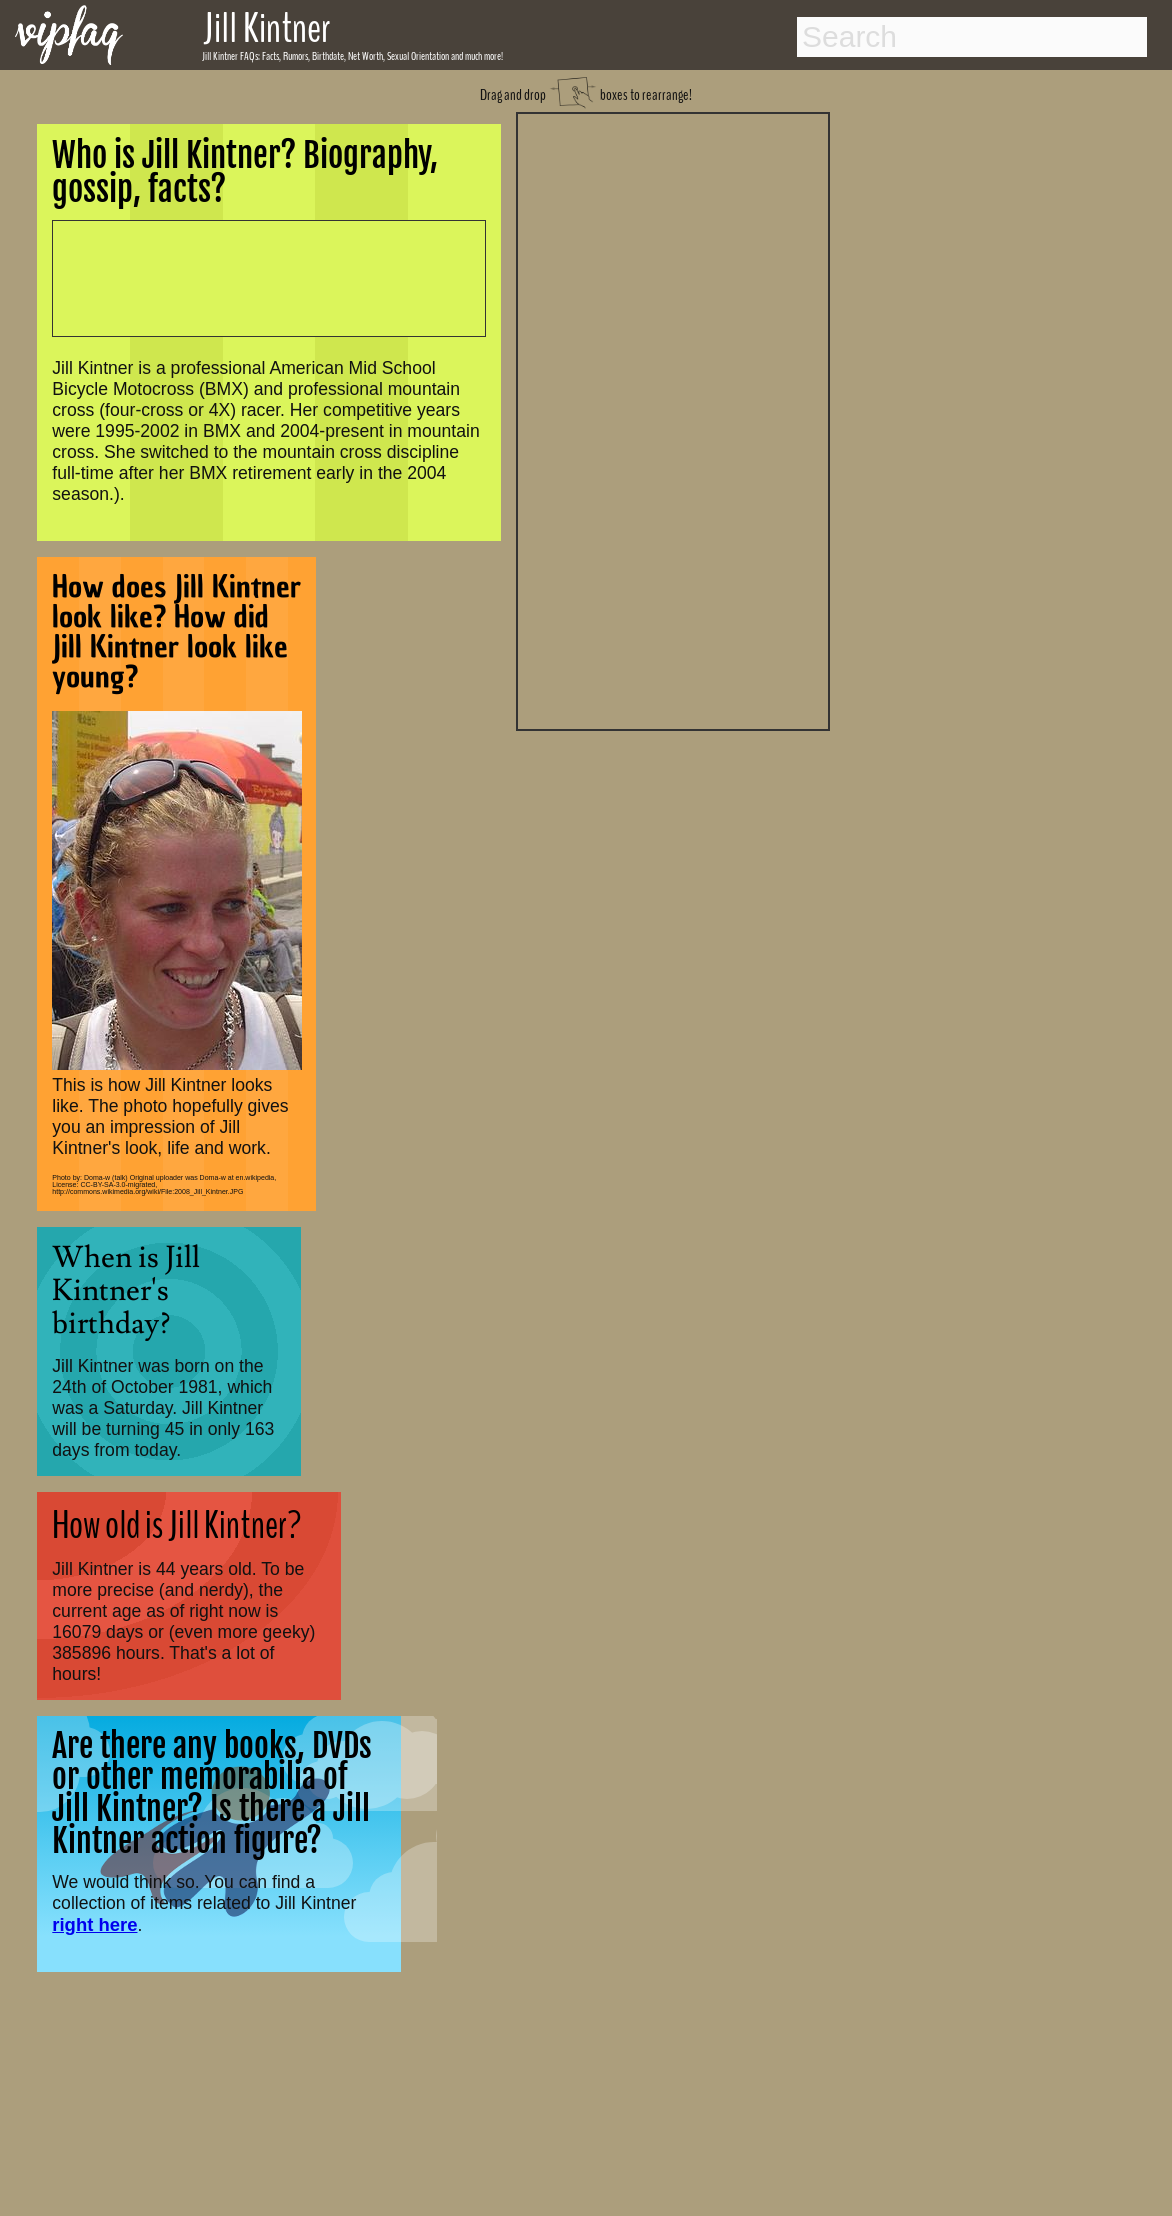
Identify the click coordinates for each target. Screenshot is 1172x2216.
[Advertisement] (673, 419)
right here (94, 1924)
